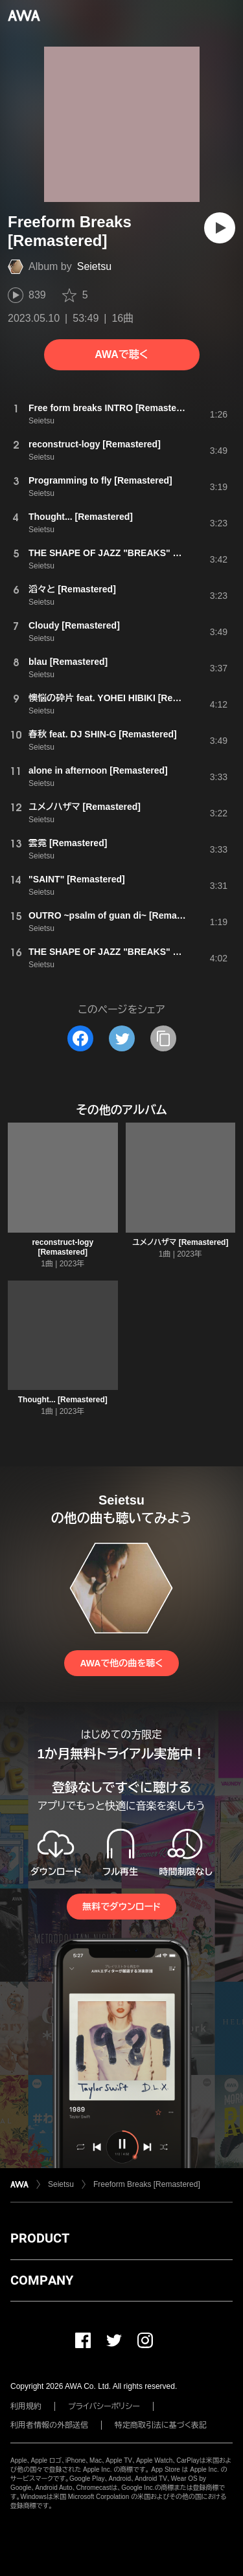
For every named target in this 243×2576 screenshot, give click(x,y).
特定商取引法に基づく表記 (161, 2425)
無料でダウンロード (121, 1906)
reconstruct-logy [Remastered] (62, 1247)
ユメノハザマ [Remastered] (180, 1242)
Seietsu (94, 266)
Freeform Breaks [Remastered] (146, 2184)
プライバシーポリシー (104, 2406)
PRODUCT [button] (39, 2238)
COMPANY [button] (41, 2280)
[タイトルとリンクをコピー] (163, 1038)
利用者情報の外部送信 (49, 2425)
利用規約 (25, 2406)
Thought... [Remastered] (63, 1399)
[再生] (219, 227)
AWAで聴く (121, 354)
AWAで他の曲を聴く (121, 1663)
